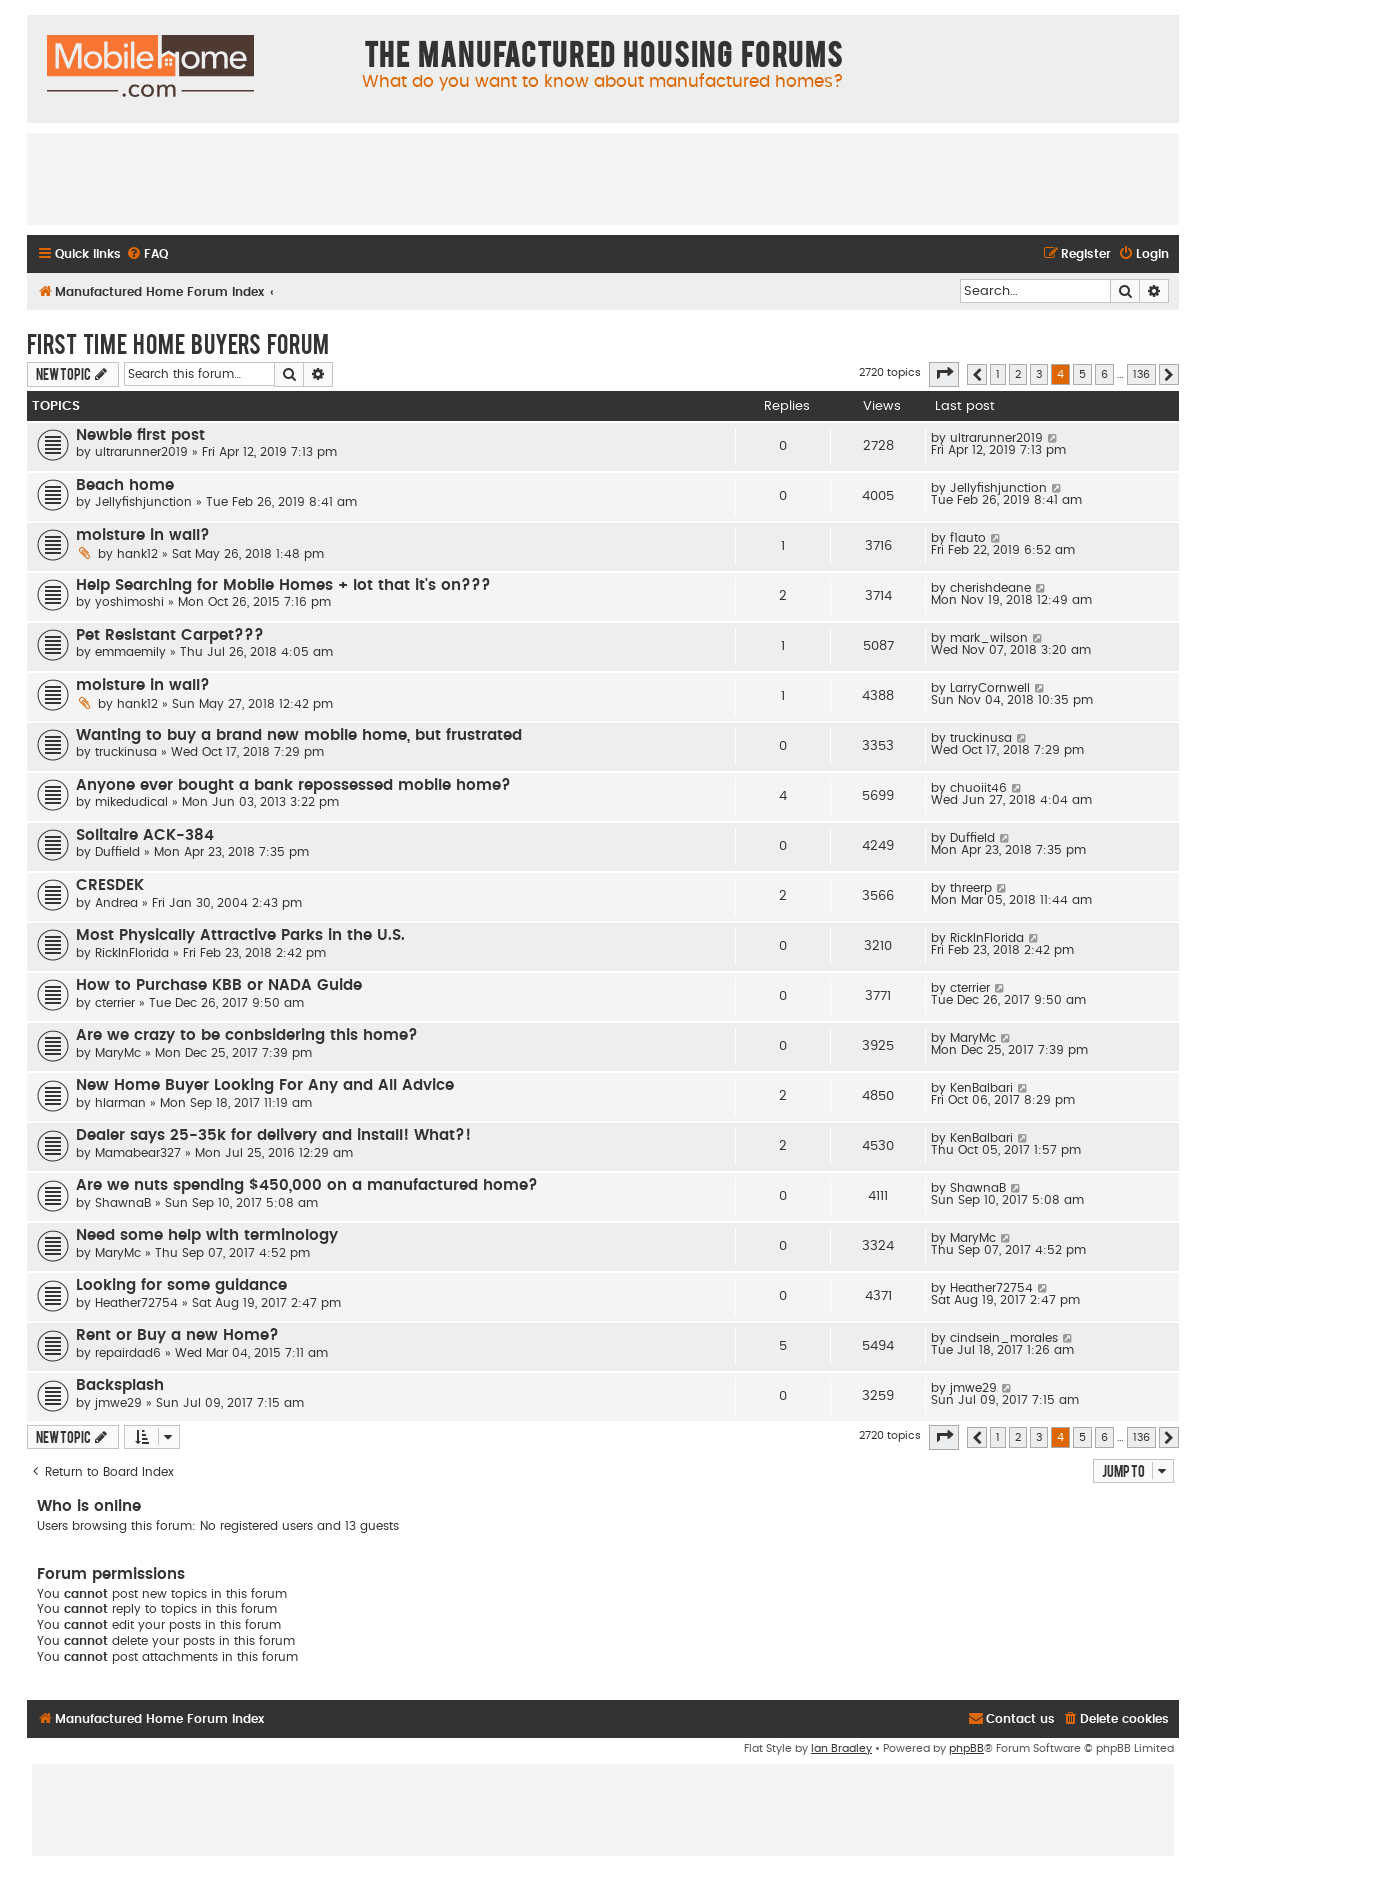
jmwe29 (118, 1403)
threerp (971, 888)
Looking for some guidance (181, 1285)
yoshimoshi (129, 602)
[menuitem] (147, 254)
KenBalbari (981, 1088)
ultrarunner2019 (141, 452)
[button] (944, 374)
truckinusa (126, 752)
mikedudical (131, 802)
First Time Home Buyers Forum (178, 343)
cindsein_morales (1004, 1338)
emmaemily (130, 652)
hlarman (120, 1103)
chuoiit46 (978, 788)
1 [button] (998, 374)
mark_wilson (989, 638)
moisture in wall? (143, 535)
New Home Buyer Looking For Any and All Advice (265, 1085)
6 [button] (1104, 374)
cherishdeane (990, 588)
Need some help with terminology (207, 1235)
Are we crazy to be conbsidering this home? (247, 1035)
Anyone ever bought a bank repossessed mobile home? (293, 785)
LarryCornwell (990, 688)
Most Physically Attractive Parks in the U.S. (240, 935)
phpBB (966, 1748)
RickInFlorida (132, 953)
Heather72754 (136, 1303)
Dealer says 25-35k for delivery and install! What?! (273, 1135)
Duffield (117, 852)
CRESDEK (110, 885)
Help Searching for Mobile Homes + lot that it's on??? (283, 585)
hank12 (137, 554)
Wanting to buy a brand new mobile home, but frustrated (299, 735)
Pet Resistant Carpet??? (170, 635)
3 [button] (1039, 374)
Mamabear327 (138, 1153)
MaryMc (118, 1053)
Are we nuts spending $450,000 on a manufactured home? (307, 1185)
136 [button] (1141, 374)
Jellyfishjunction (143, 502)
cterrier (115, 1003)
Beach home (125, 485)
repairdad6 (128, 1353)
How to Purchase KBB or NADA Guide (219, 985)
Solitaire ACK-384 (145, 835)
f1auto (968, 538)
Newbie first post (140, 435)
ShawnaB (123, 1203)
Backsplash (120, 1385)
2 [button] (1018, 374)
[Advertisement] (603, 178)
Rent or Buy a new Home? (177, 1335)
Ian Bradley (841, 1748)
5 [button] (1082, 374)
